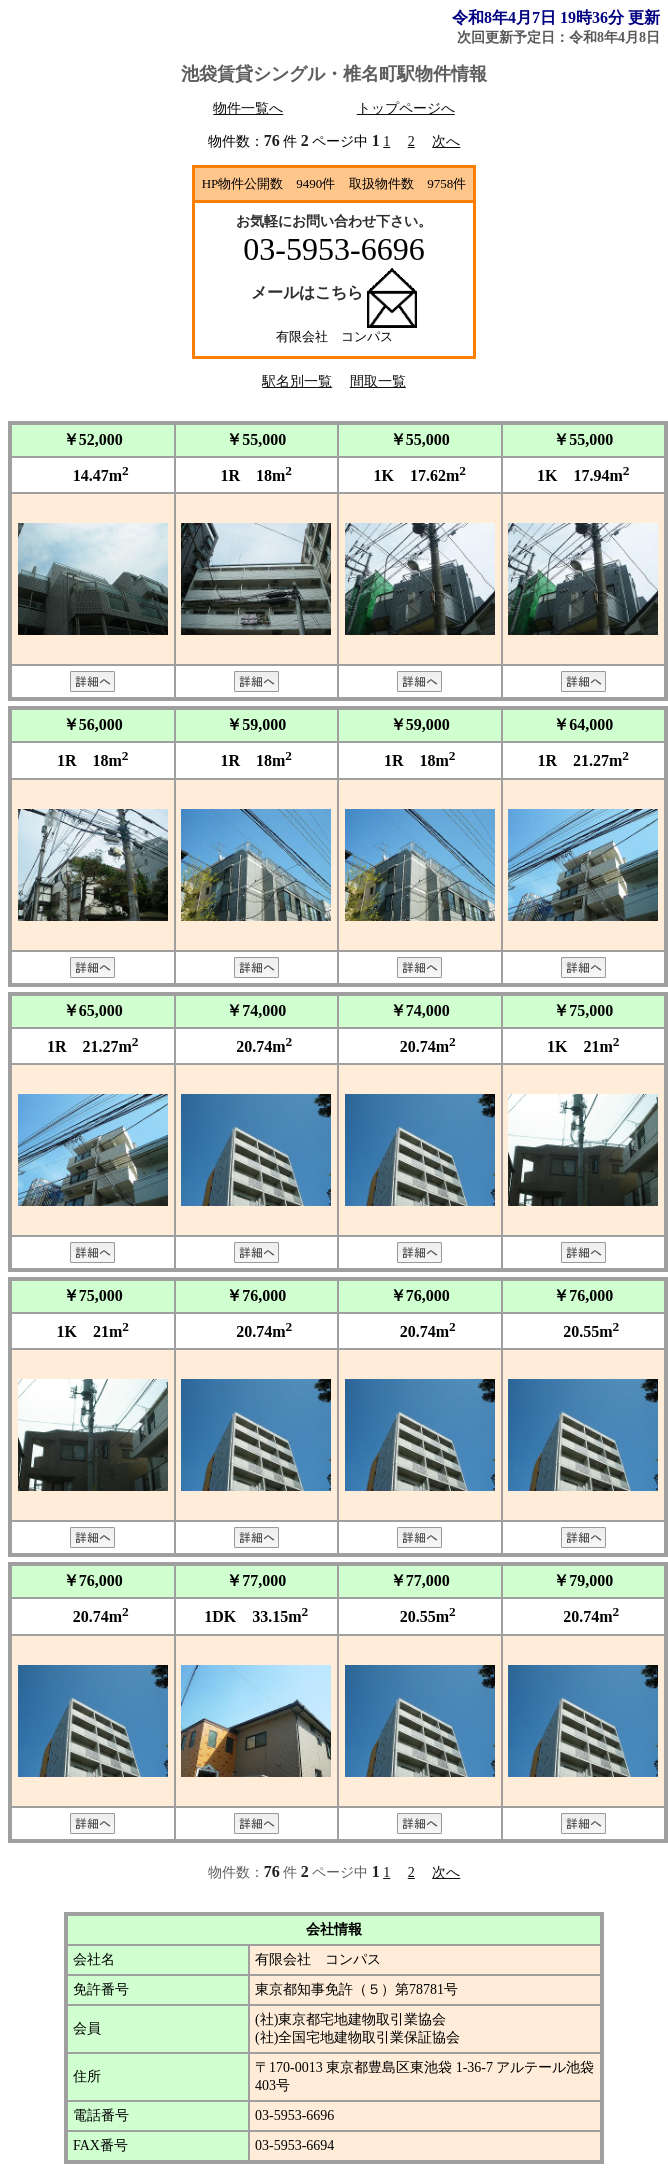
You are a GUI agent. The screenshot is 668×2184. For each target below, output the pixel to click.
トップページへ (406, 108)
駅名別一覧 (297, 381)
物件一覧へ (248, 108)
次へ (446, 141)
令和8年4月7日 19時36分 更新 (556, 17)
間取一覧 (378, 381)
